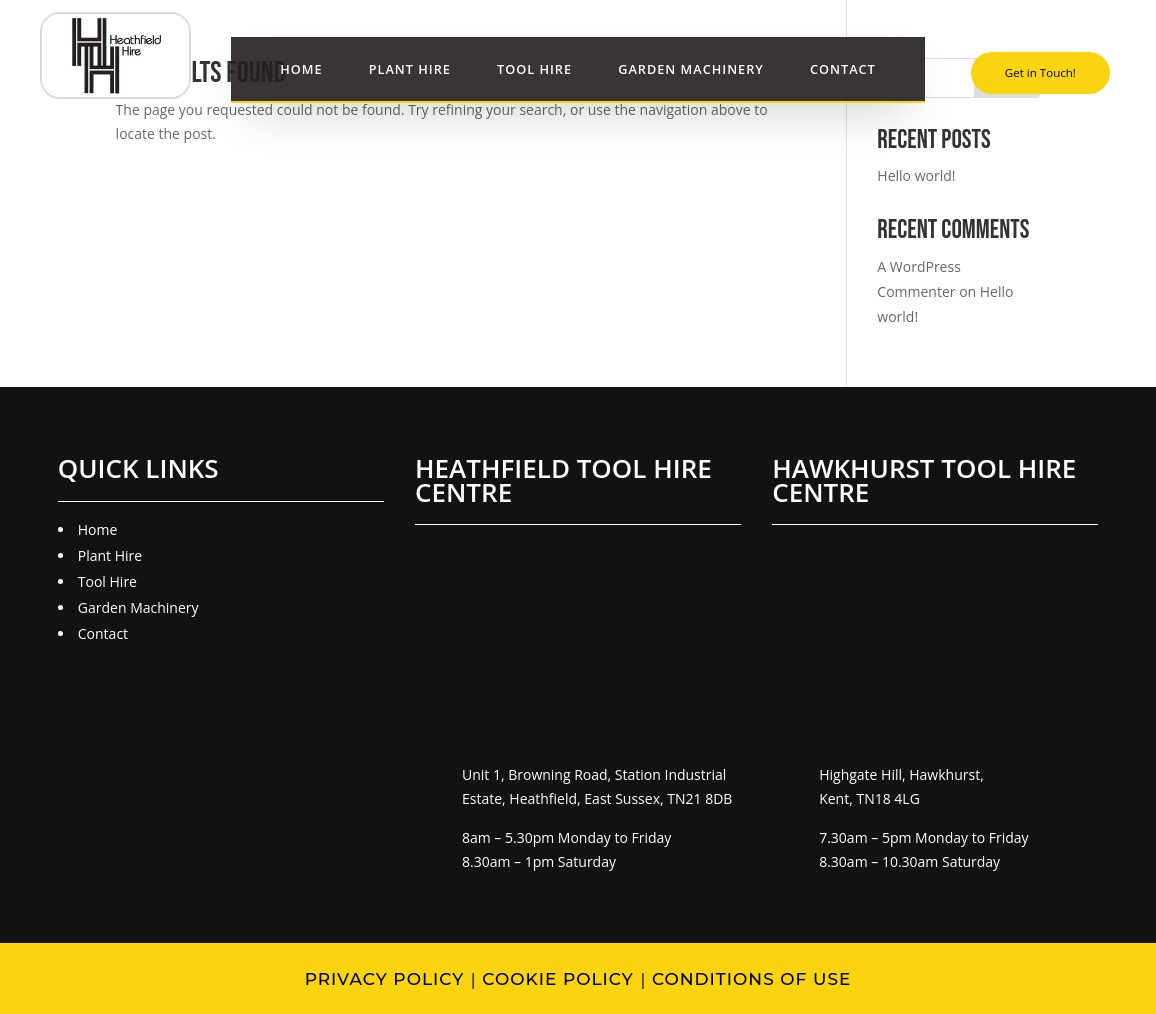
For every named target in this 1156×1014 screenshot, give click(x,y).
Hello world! (916, 175)
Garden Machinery (691, 70)
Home (301, 70)
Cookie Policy (557, 979)
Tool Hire (534, 70)
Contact (843, 70)
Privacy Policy (385, 979)
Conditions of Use (751, 979)
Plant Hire (410, 70)
